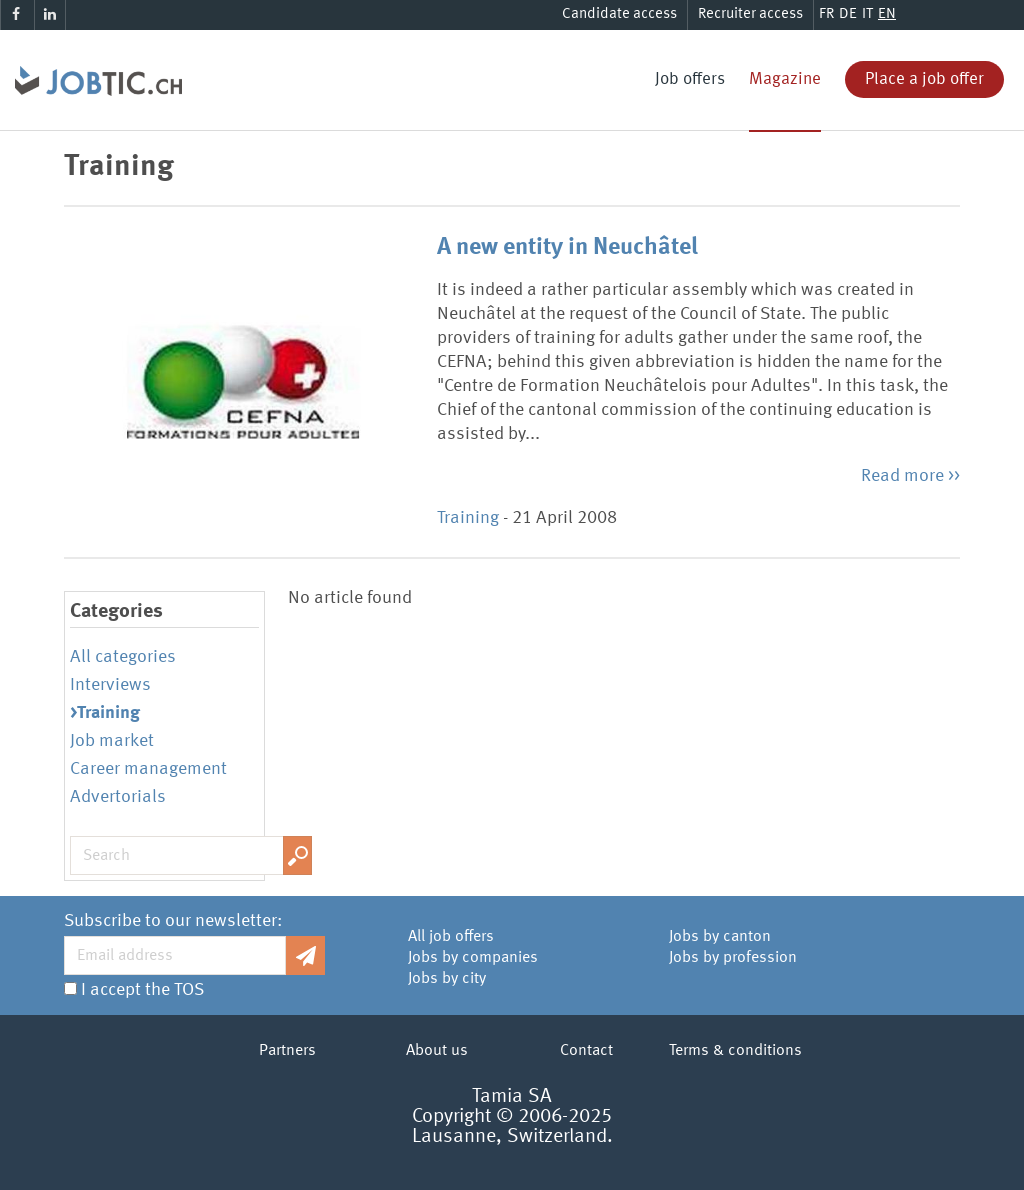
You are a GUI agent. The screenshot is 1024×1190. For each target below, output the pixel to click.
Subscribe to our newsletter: (173, 921)
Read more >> (910, 476)
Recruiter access (750, 14)
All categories (123, 657)
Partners (287, 1051)
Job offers (690, 79)
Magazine (785, 79)
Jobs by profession (733, 958)
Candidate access (619, 14)
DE (848, 14)
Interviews (110, 685)
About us (437, 1051)
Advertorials (118, 797)
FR (826, 14)
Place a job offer (924, 79)
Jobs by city (447, 979)
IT (867, 14)
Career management (148, 769)
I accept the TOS (142, 990)
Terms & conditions (735, 1051)
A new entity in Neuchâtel (567, 248)
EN (887, 14)
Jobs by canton (720, 937)
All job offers (451, 937)
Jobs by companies (473, 958)
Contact (586, 1051)
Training (468, 518)
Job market (112, 741)
